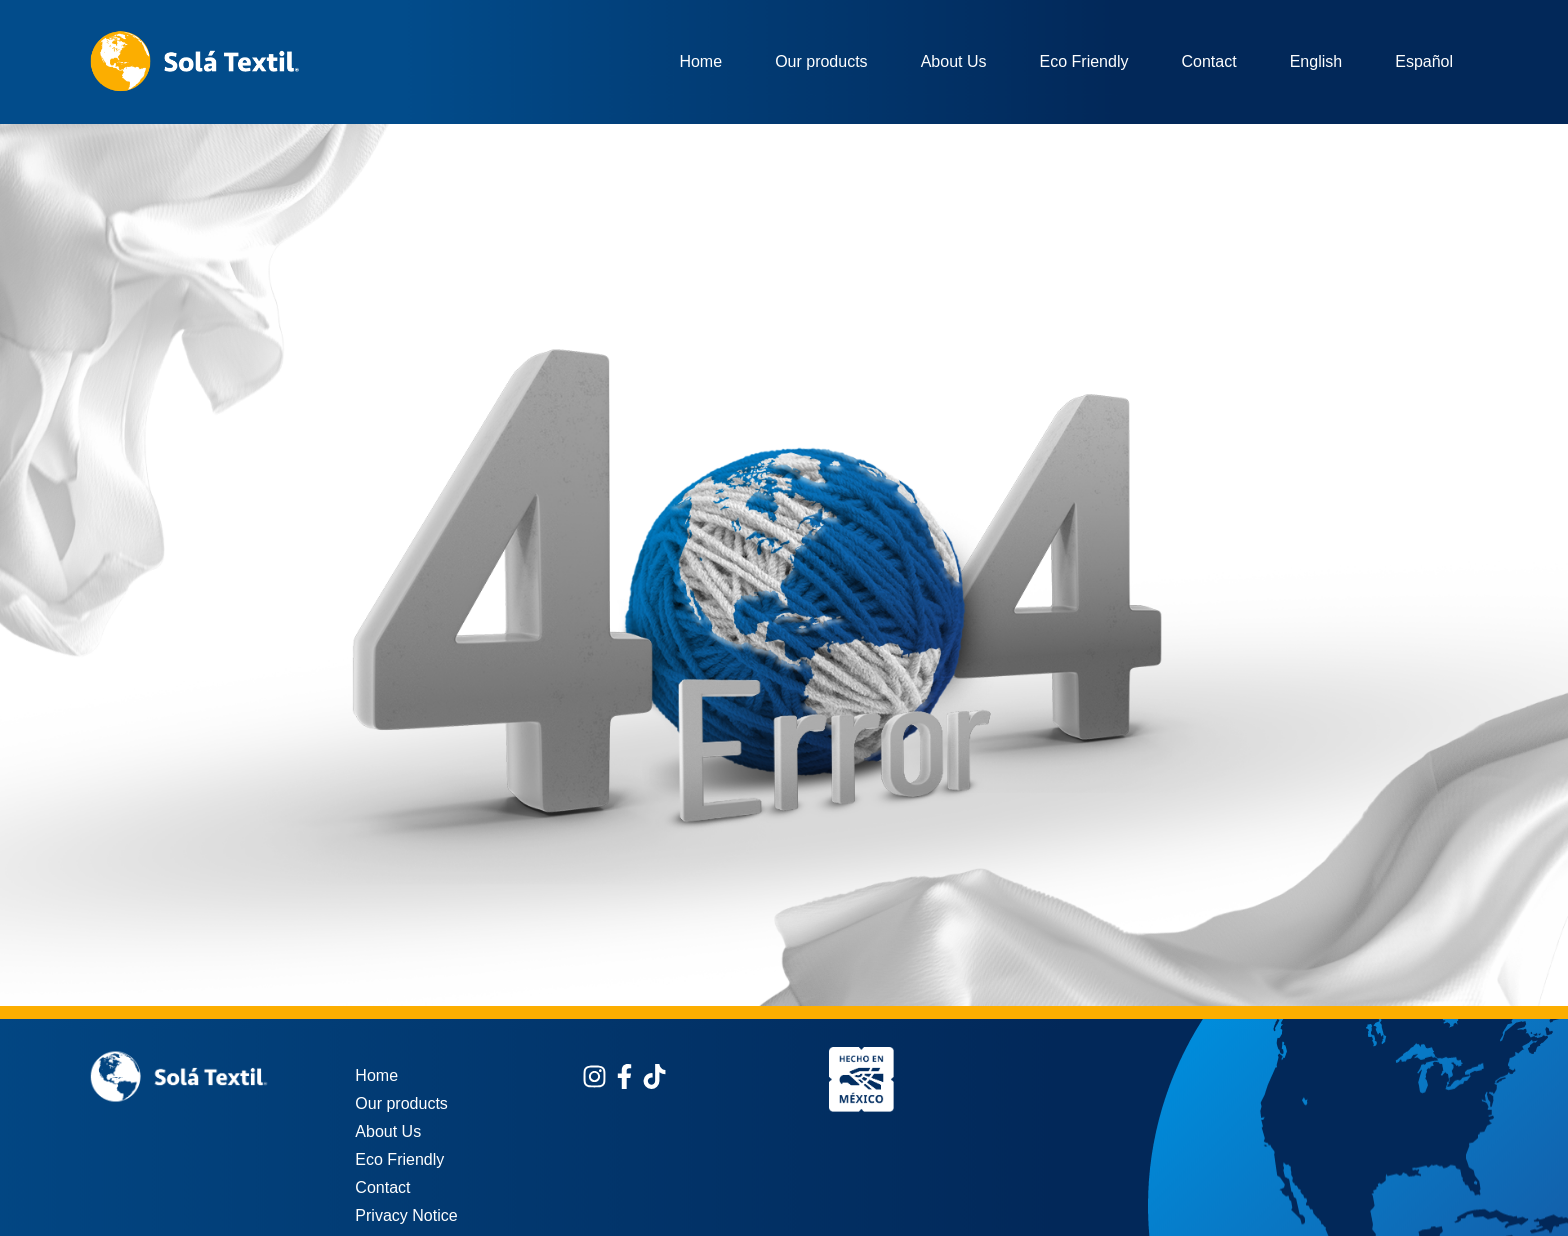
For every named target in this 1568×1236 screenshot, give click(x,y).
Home (700, 61)
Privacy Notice (406, 1215)
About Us (954, 61)
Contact (1208, 61)
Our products (821, 61)
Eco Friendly (1084, 61)
